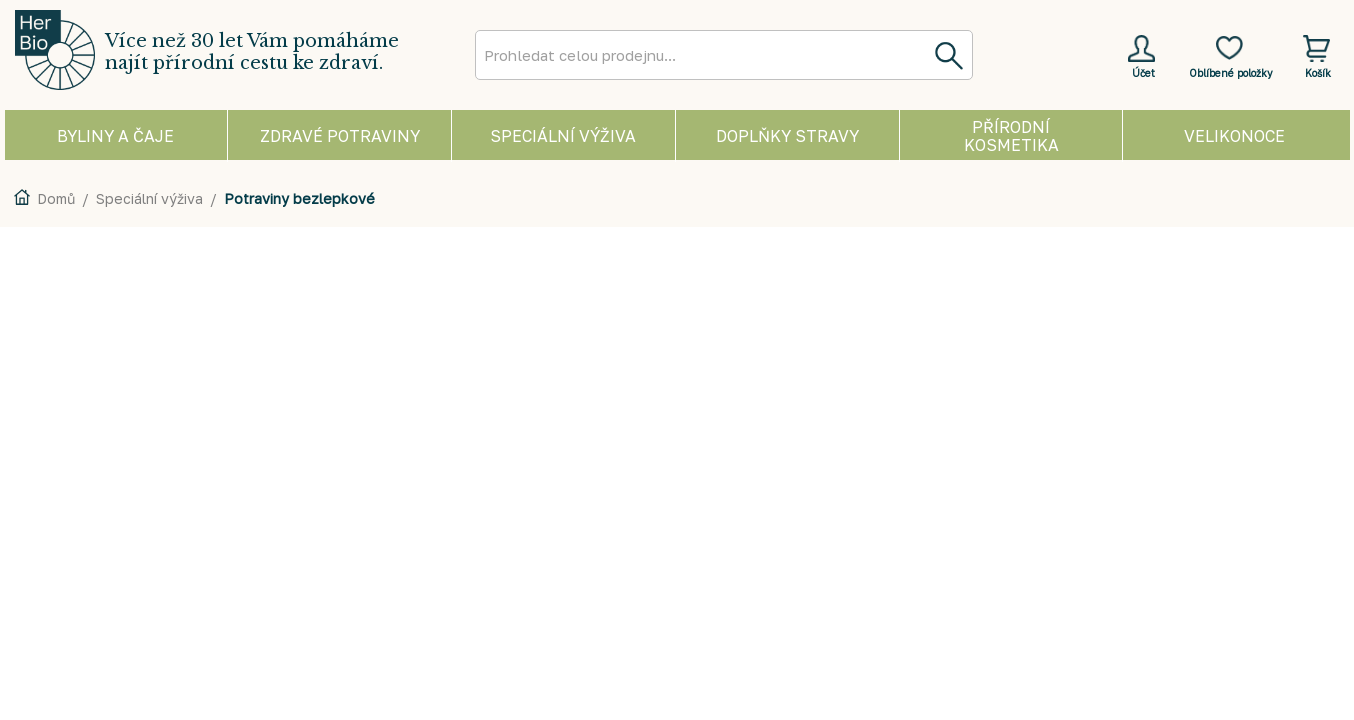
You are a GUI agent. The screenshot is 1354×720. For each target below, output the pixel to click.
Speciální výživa (149, 198)
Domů (56, 198)
